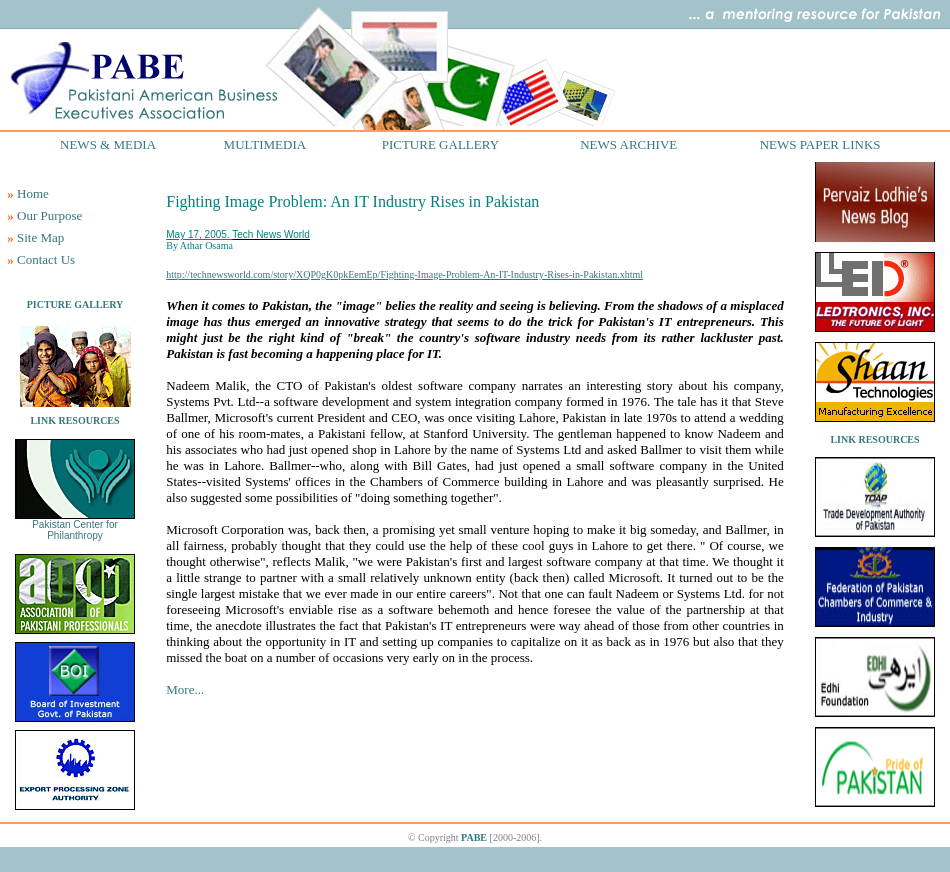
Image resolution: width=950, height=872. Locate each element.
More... (185, 689)
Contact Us (46, 259)
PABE (474, 837)
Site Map (40, 237)
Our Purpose (49, 215)
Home (33, 193)
